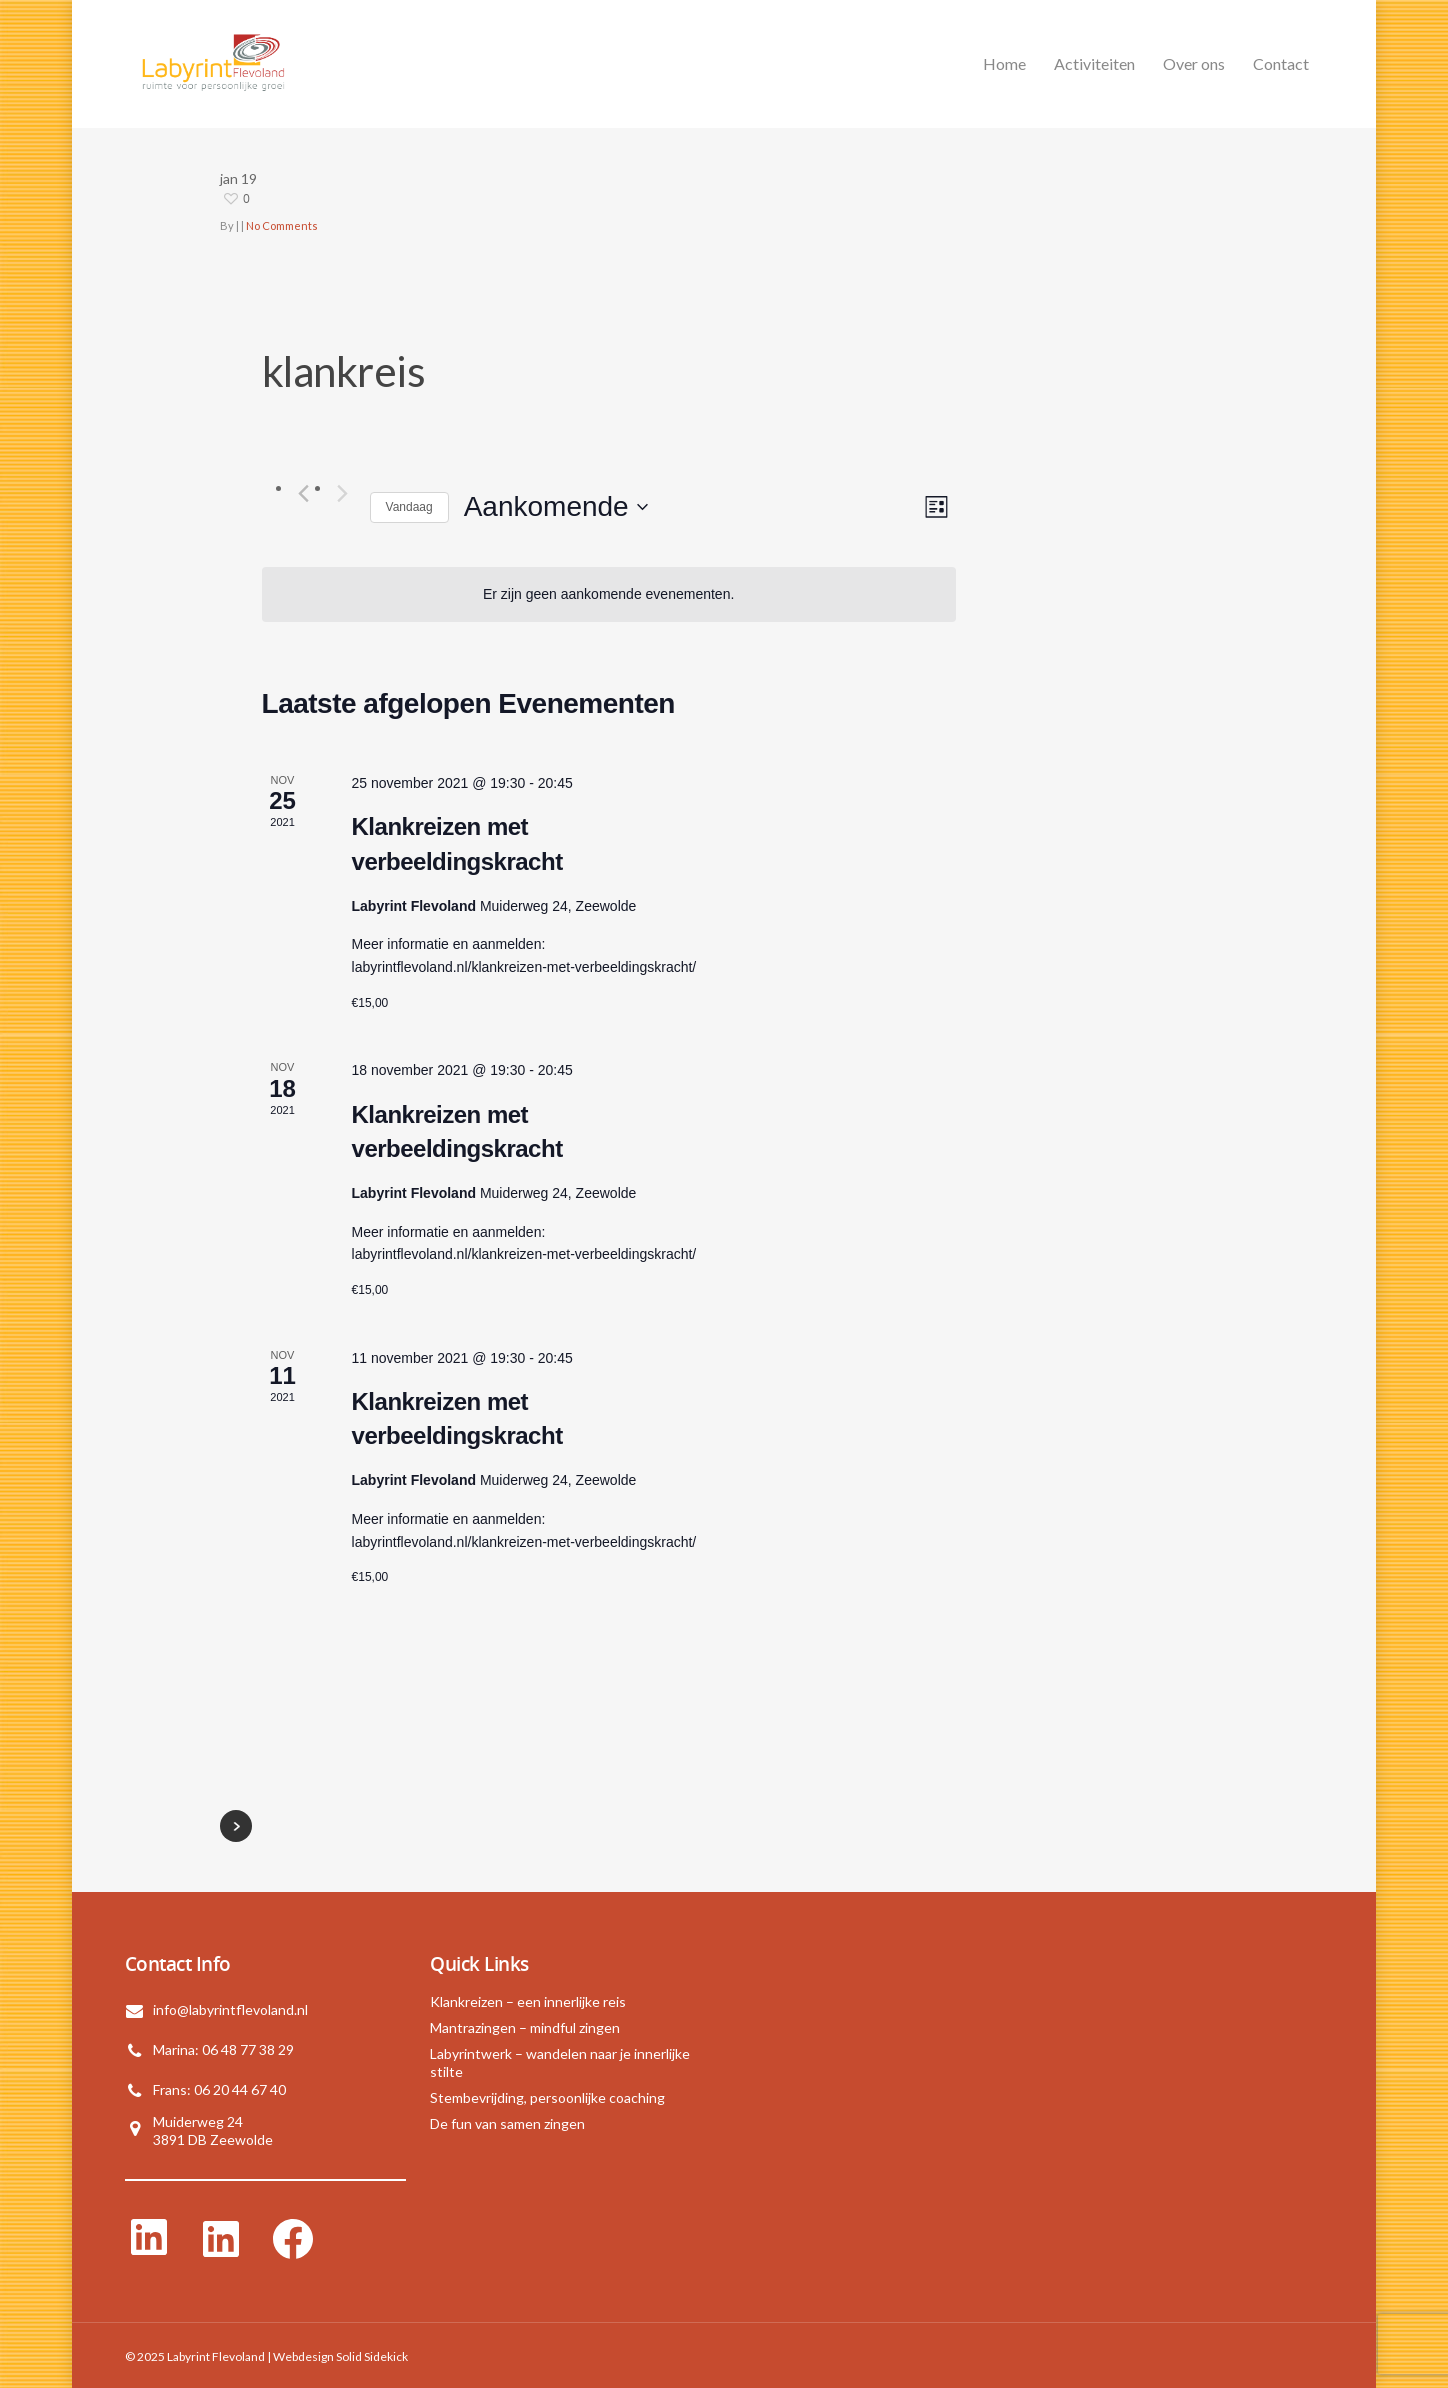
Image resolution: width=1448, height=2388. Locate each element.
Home (1004, 63)
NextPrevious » (236, 1826)
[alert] (609, 594)
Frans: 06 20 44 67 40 (219, 2089)
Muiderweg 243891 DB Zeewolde (213, 2130)
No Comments (282, 225)
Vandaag (409, 507)
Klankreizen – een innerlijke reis (528, 2001)
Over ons (1194, 63)
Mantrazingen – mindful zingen (525, 2027)
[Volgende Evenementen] (343, 493)
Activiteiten (1094, 63)
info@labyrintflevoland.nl (230, 2009)
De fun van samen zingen (507, 2123)
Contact (1281, 63)
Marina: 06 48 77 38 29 (223, 2049)
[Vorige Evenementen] (304, 493)
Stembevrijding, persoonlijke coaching (547, 2097)
